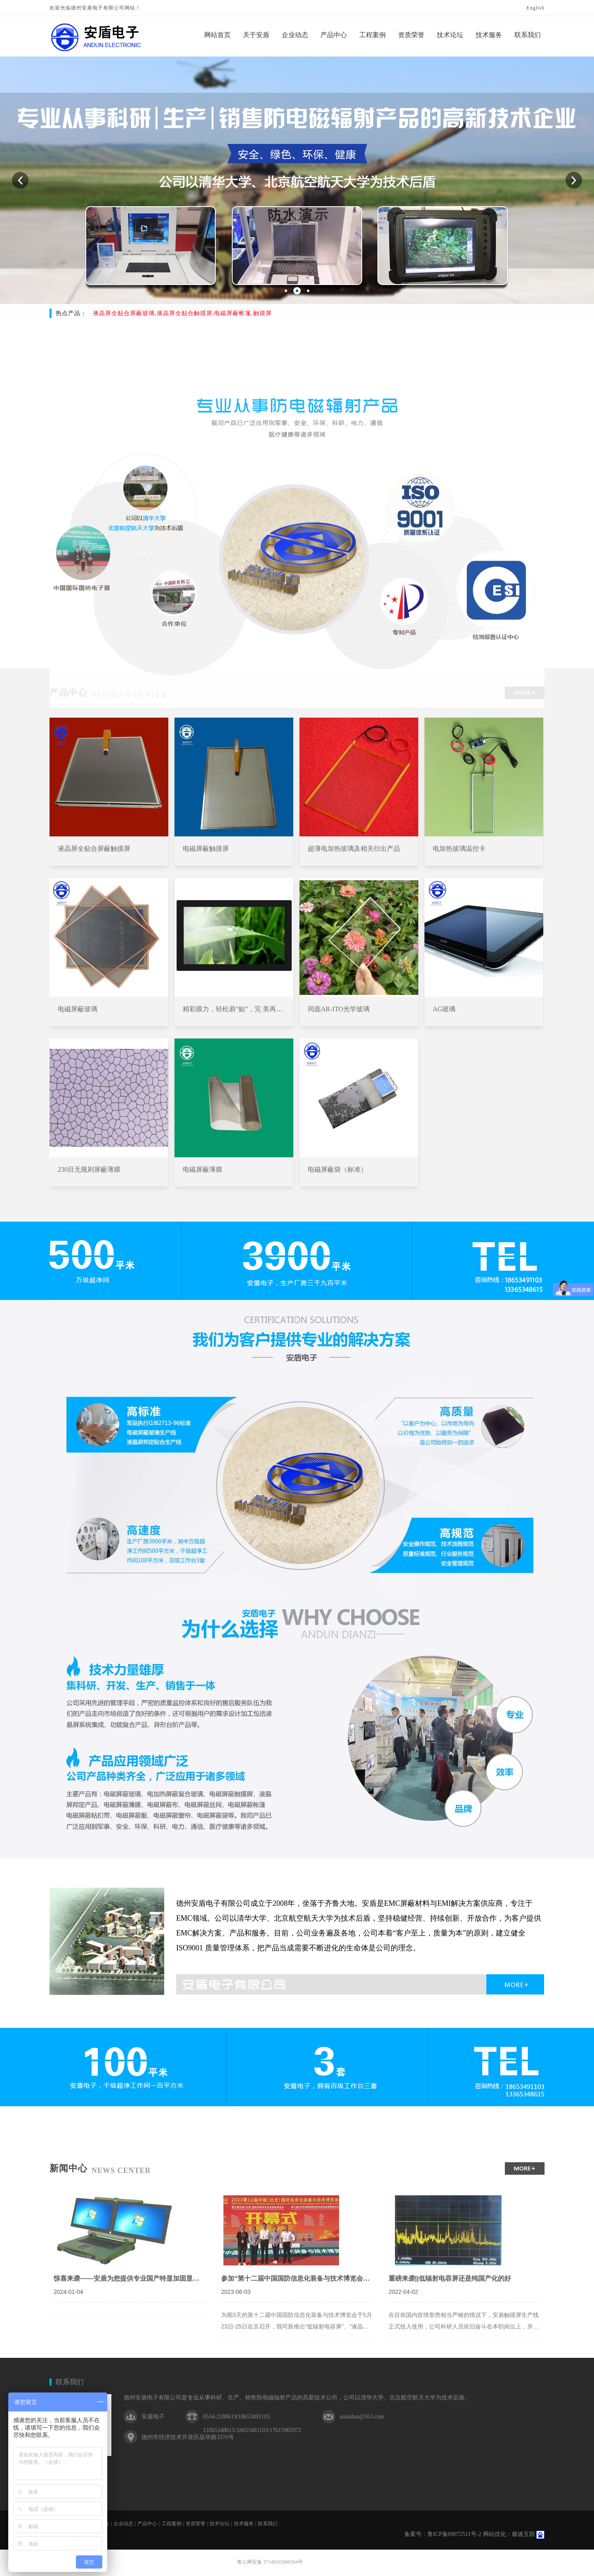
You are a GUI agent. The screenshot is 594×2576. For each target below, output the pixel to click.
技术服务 (244, 2524)
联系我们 (70, 2382)
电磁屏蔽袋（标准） (337, 1169)
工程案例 (172, 2524)
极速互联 (523, 2534)
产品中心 (147, 2524)
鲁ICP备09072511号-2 (454, 2534)
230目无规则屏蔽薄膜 (89, 1169)
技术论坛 (219, 2524)
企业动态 (123, 2524)
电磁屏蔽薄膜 (202, 1169)
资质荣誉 (195, 2524)
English (535, 8)
